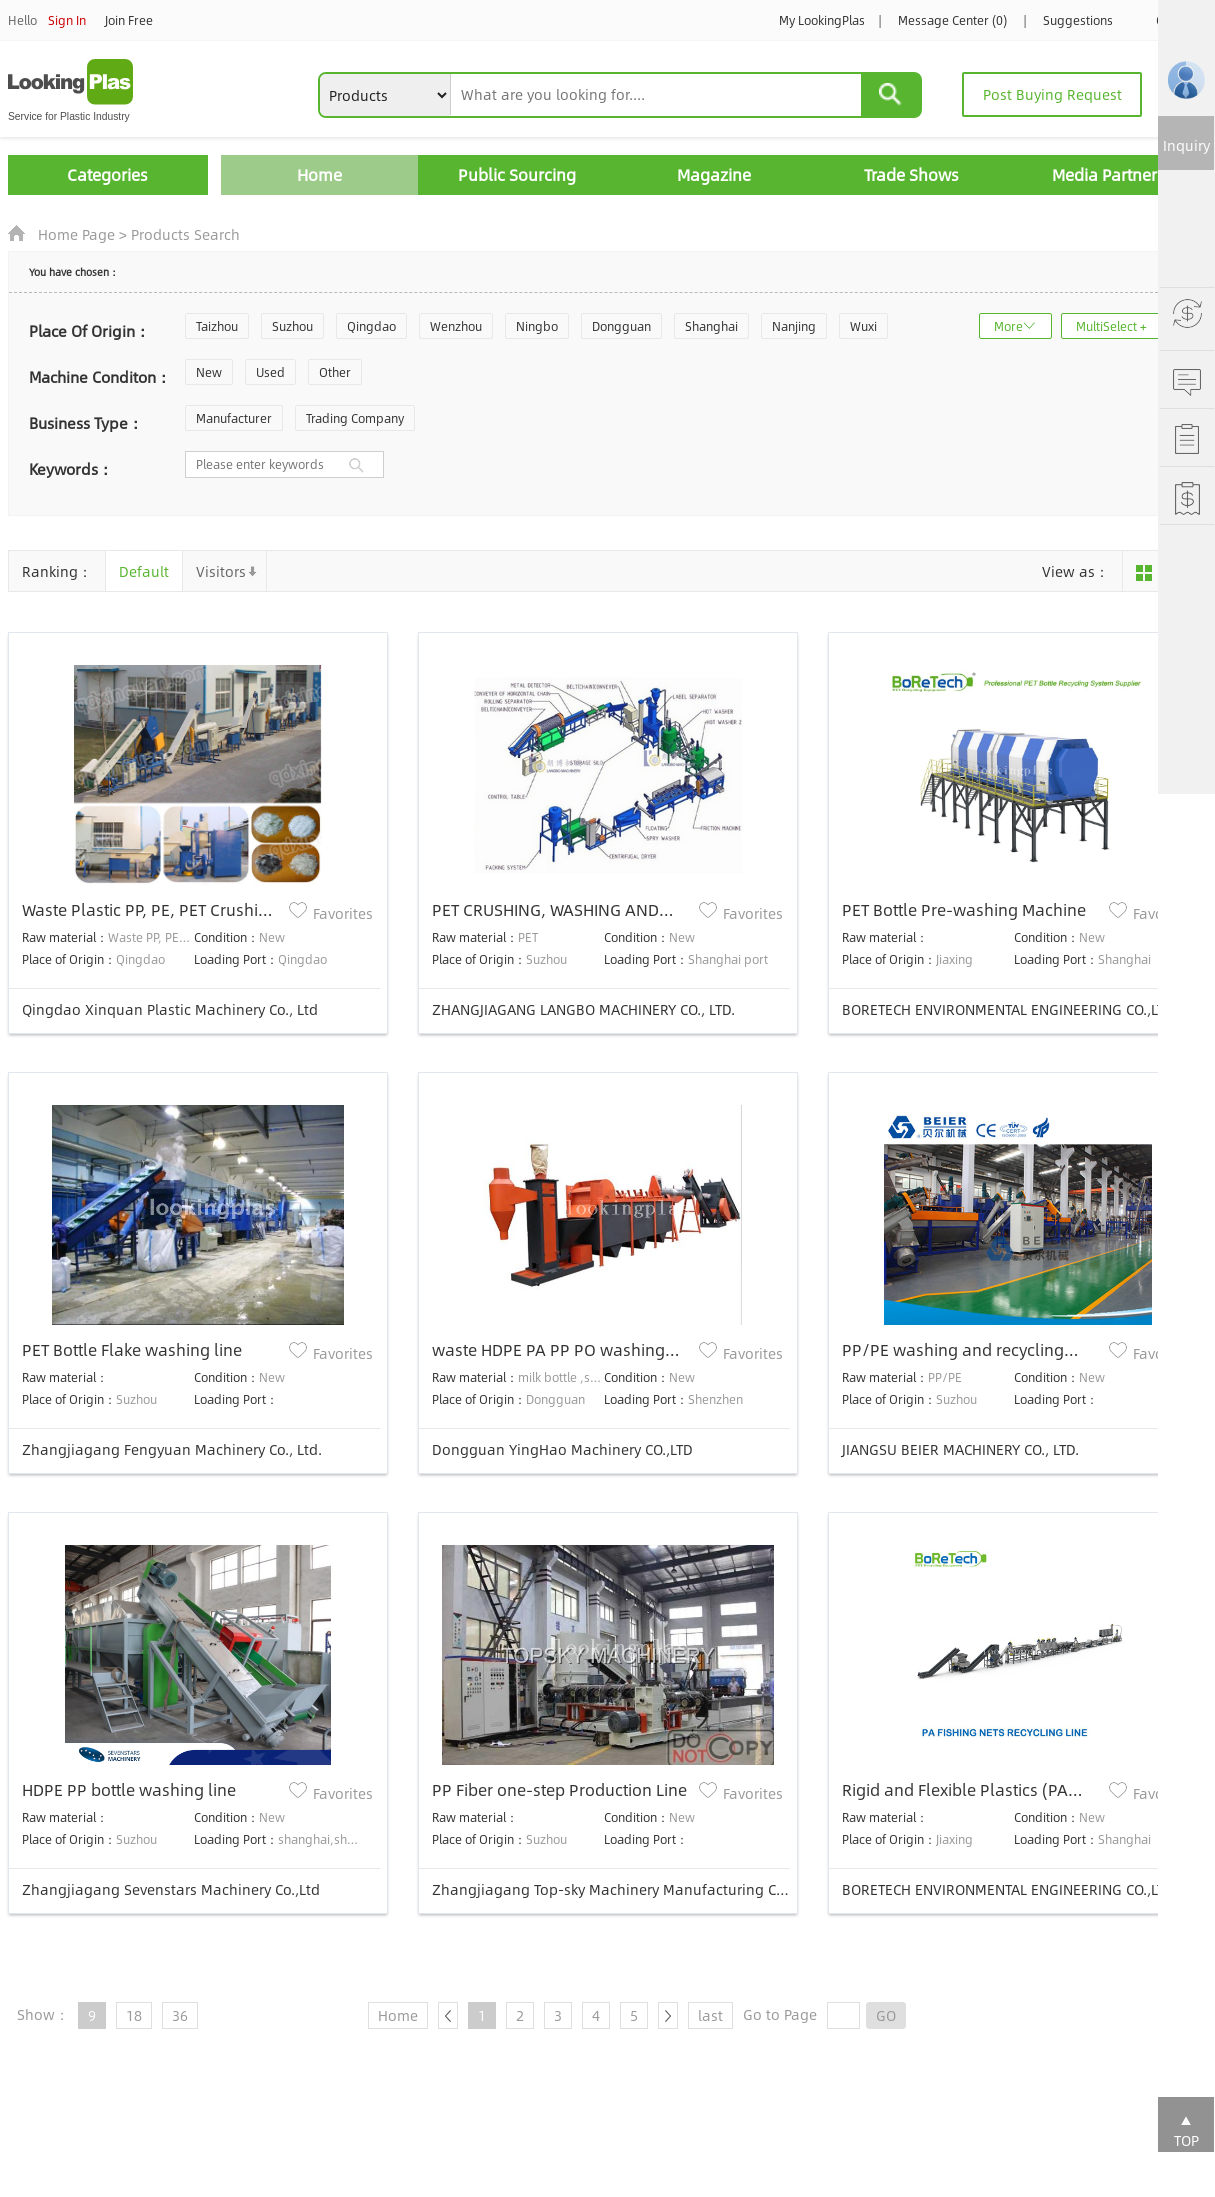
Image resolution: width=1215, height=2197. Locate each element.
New (209, 372)
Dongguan (621, 326)
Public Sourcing (517, 174)
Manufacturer (234, 418)
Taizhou (217, 326)
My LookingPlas (822, 20)
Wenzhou (456, 326)
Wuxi (863, 326)
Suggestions (1078, 20)
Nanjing (794, 326)
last (710, 2015)
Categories (107, 174)
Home (319, 174)
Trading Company (355, 418)
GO (886, 2015)
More (1008, 326)
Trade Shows (911, 174)
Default (144, 571)
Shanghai (711, 326)
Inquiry (1186, 145)
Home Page (76, 234)
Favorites (343, 913)
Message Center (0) (952, 20)
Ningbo (537, 326)
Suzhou (292, 326)
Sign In (67, 20)
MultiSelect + (1111, 326)
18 (134, 2015)
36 (180, 2015)
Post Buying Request (1052, 94)
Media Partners (1108, 174)
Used (270, 372)
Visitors (221, 571)
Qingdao (371, 326)
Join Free (129, 20)
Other (335, 372)
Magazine (714, 174)
